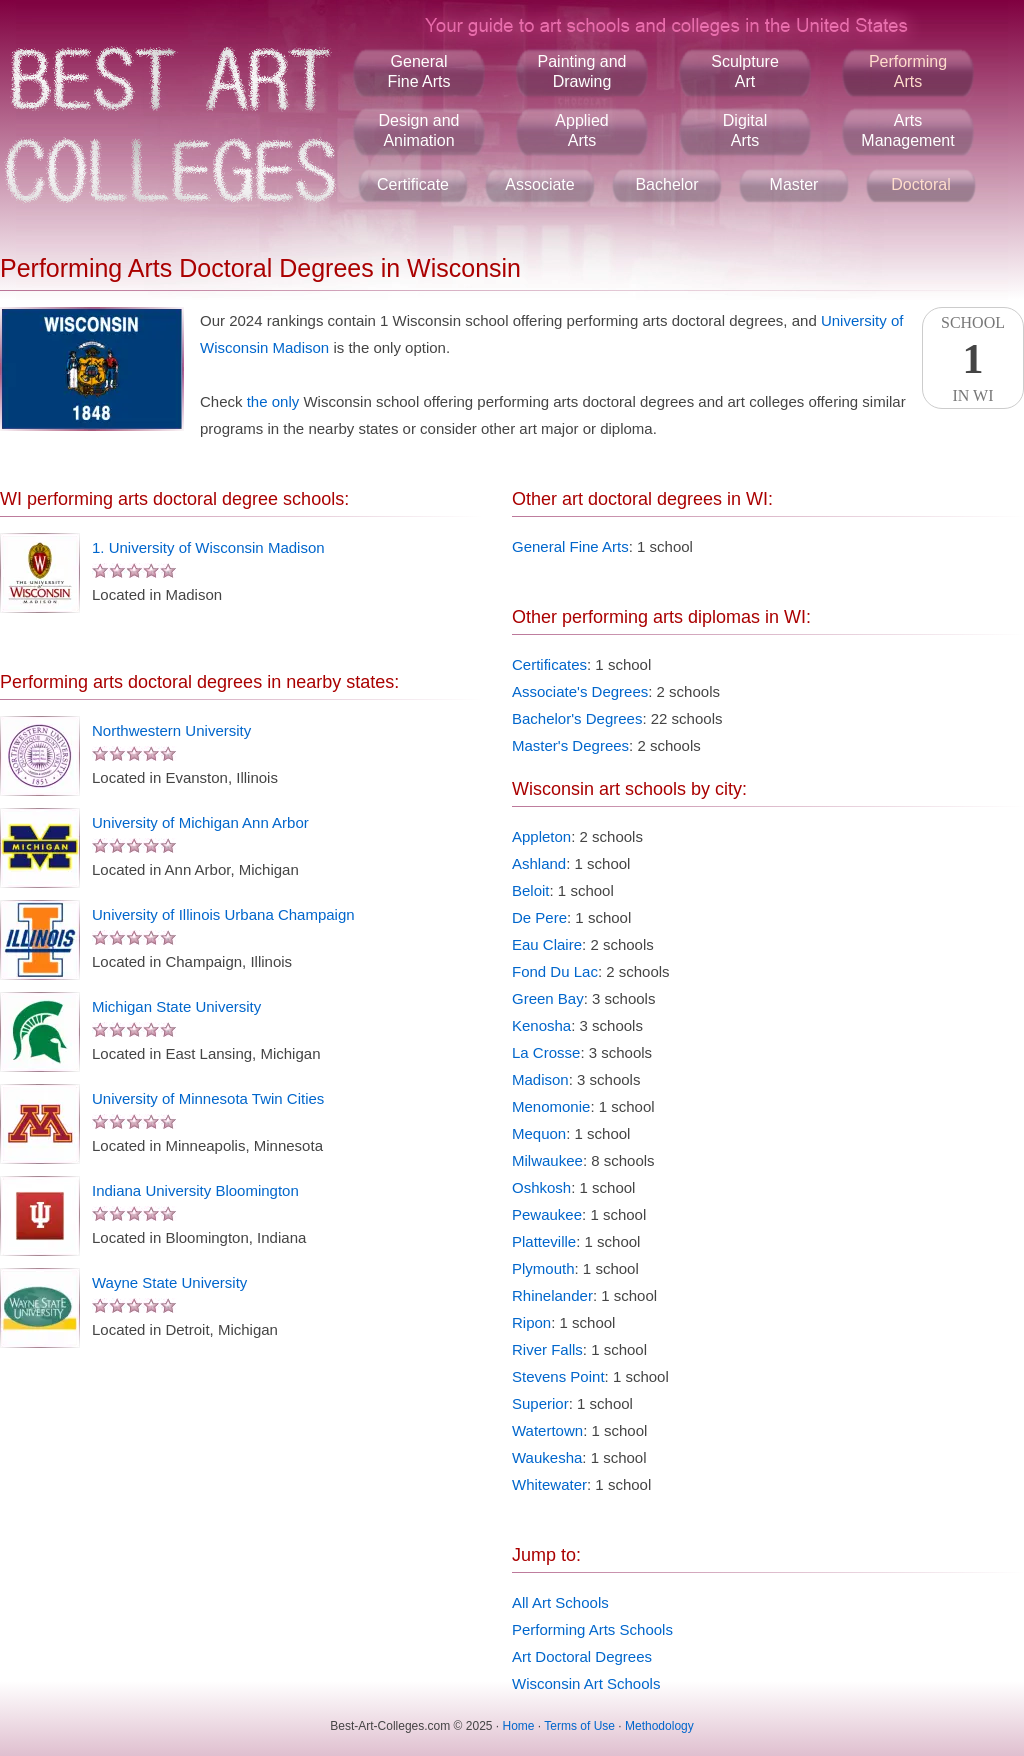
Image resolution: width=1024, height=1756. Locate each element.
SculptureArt (745, 71)
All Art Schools (560, 1602)
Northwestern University (171, 730)
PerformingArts (908, 71)
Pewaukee (547, 1214)
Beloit (531, 890)
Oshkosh (541, 1187)
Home (519, 1726)
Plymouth (543, 1268)
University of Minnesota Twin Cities (208, 1098)
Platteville (544, 1241)
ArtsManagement (907, 130)
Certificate (413, 184)
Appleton (541, 836)
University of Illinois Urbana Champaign (223, 914)
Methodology (659, 1726)
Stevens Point (558, 1376)
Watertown (547, 1430)
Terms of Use (579, 1726)
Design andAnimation (419, 130)
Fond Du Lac (555, 971)
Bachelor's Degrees (577, 718)
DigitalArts (745, 130)
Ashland (539, 863)
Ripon (531, 1322)
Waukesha (547, 1457)
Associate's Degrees (580, 691)
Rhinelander (552, 1295)
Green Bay (548, 998)
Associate (539, 184)
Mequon (539, 1133)
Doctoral (921, 184)
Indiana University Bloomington (195, 1190)
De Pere (539, 917)
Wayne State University (169, 1282)
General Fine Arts (570, 546)
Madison (540, 1079)
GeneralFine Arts (418, 71)
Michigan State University (176, 1006)
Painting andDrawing (582, 71)
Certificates (549, 664)
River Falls (547, 1349)
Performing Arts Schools (592, 1629)
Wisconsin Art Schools (586, 1683)
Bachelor (666, 184)
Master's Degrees (570, 745)
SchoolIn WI (973, 359)
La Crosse (546, 1052)
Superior (540, 1403)
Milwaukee (547, 1160)
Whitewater (549, 1484)
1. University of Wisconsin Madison (208, 547)
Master (794, 184)
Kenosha (541, 1025)
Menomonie (551, 1106)
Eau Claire (547, 944)
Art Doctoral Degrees (582, 1656)
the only (273, 401)
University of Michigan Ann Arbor (200, 822)
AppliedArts (581, 130)
